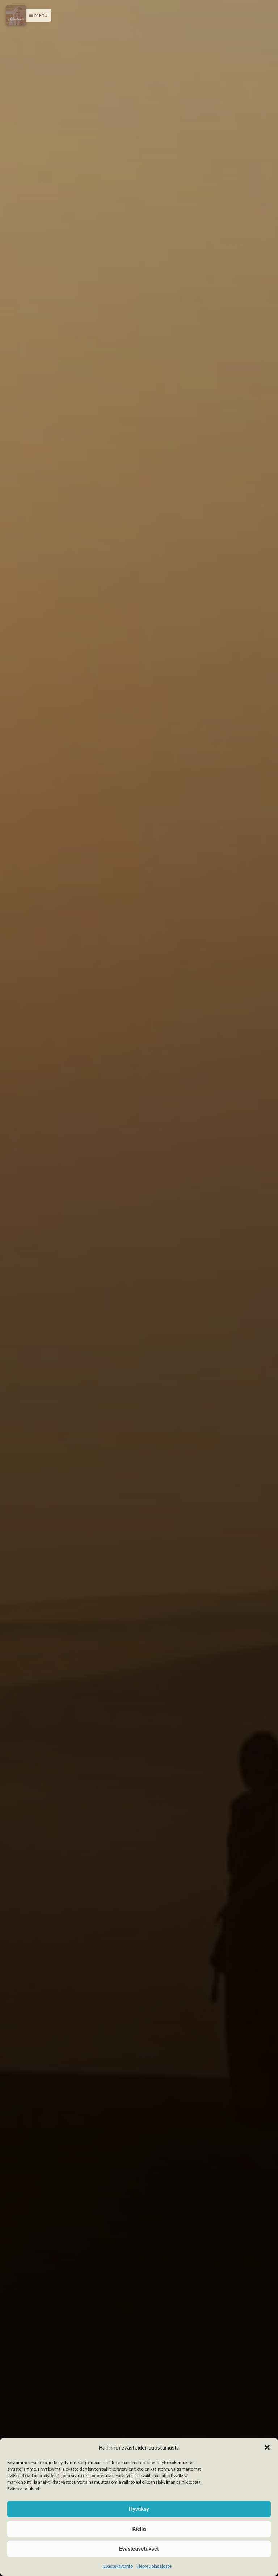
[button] (267, 2447)
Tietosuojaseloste (154, 2566)
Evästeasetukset (139, 2549)
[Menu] (16, 15)
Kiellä (139, 2529)
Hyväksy (139, 2509)
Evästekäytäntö (118, 2566)
